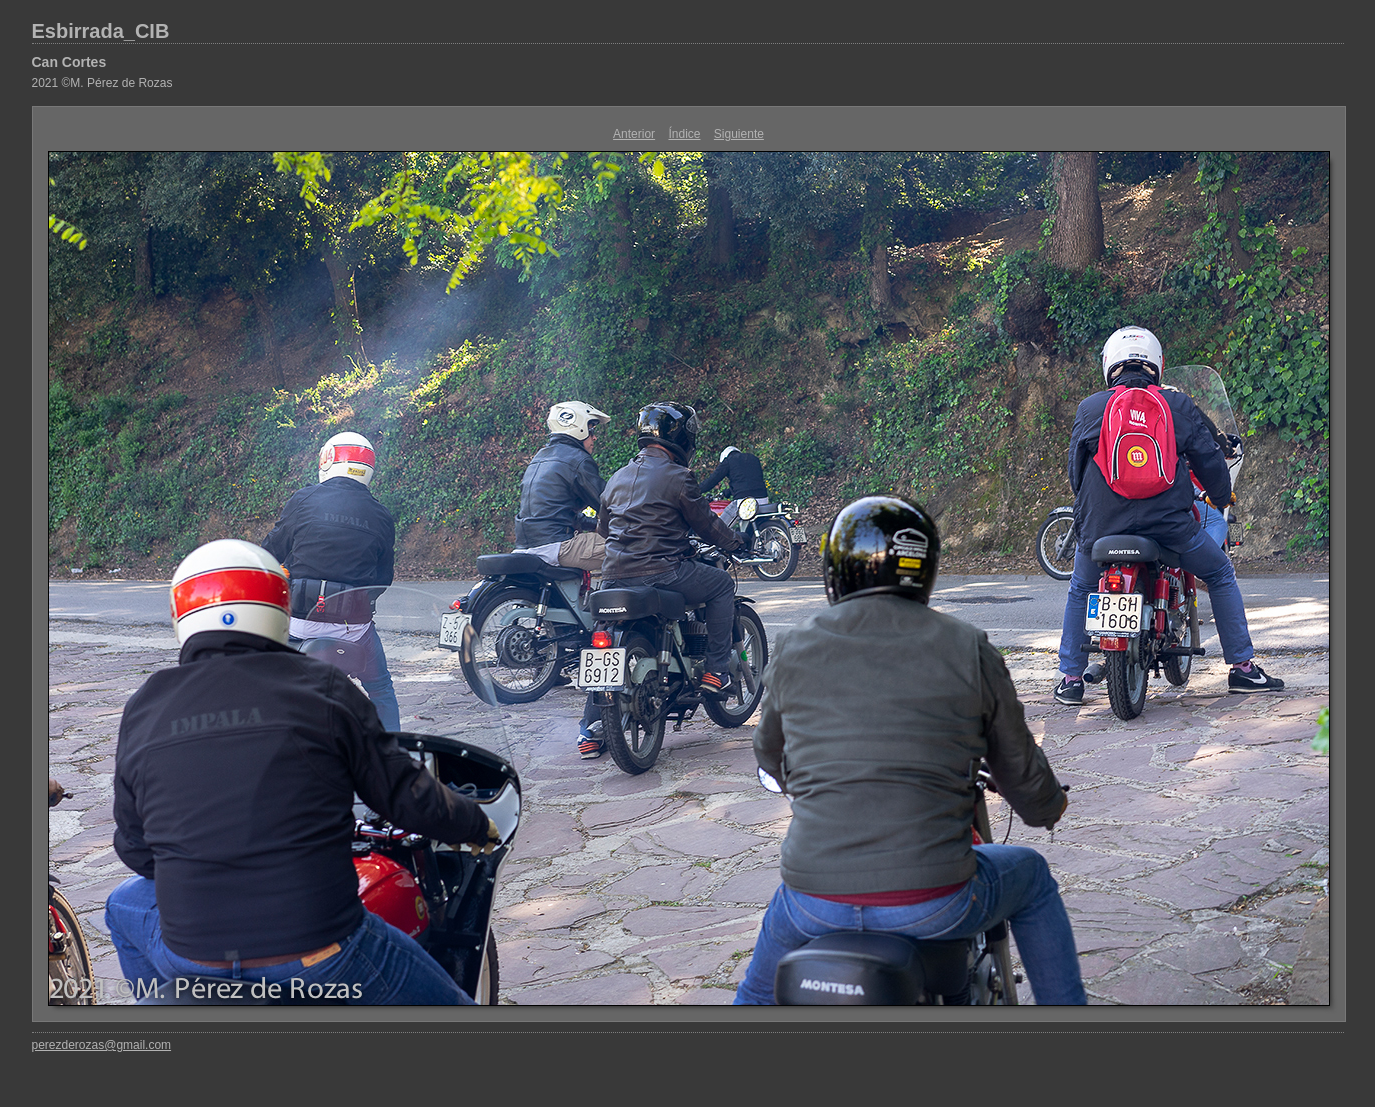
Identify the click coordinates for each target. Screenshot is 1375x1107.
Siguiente (739, 134)
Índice (684, 134)
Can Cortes (69, 62)
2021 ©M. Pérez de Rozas (102, 83)
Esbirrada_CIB (101, 31)
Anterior (634, 134)
